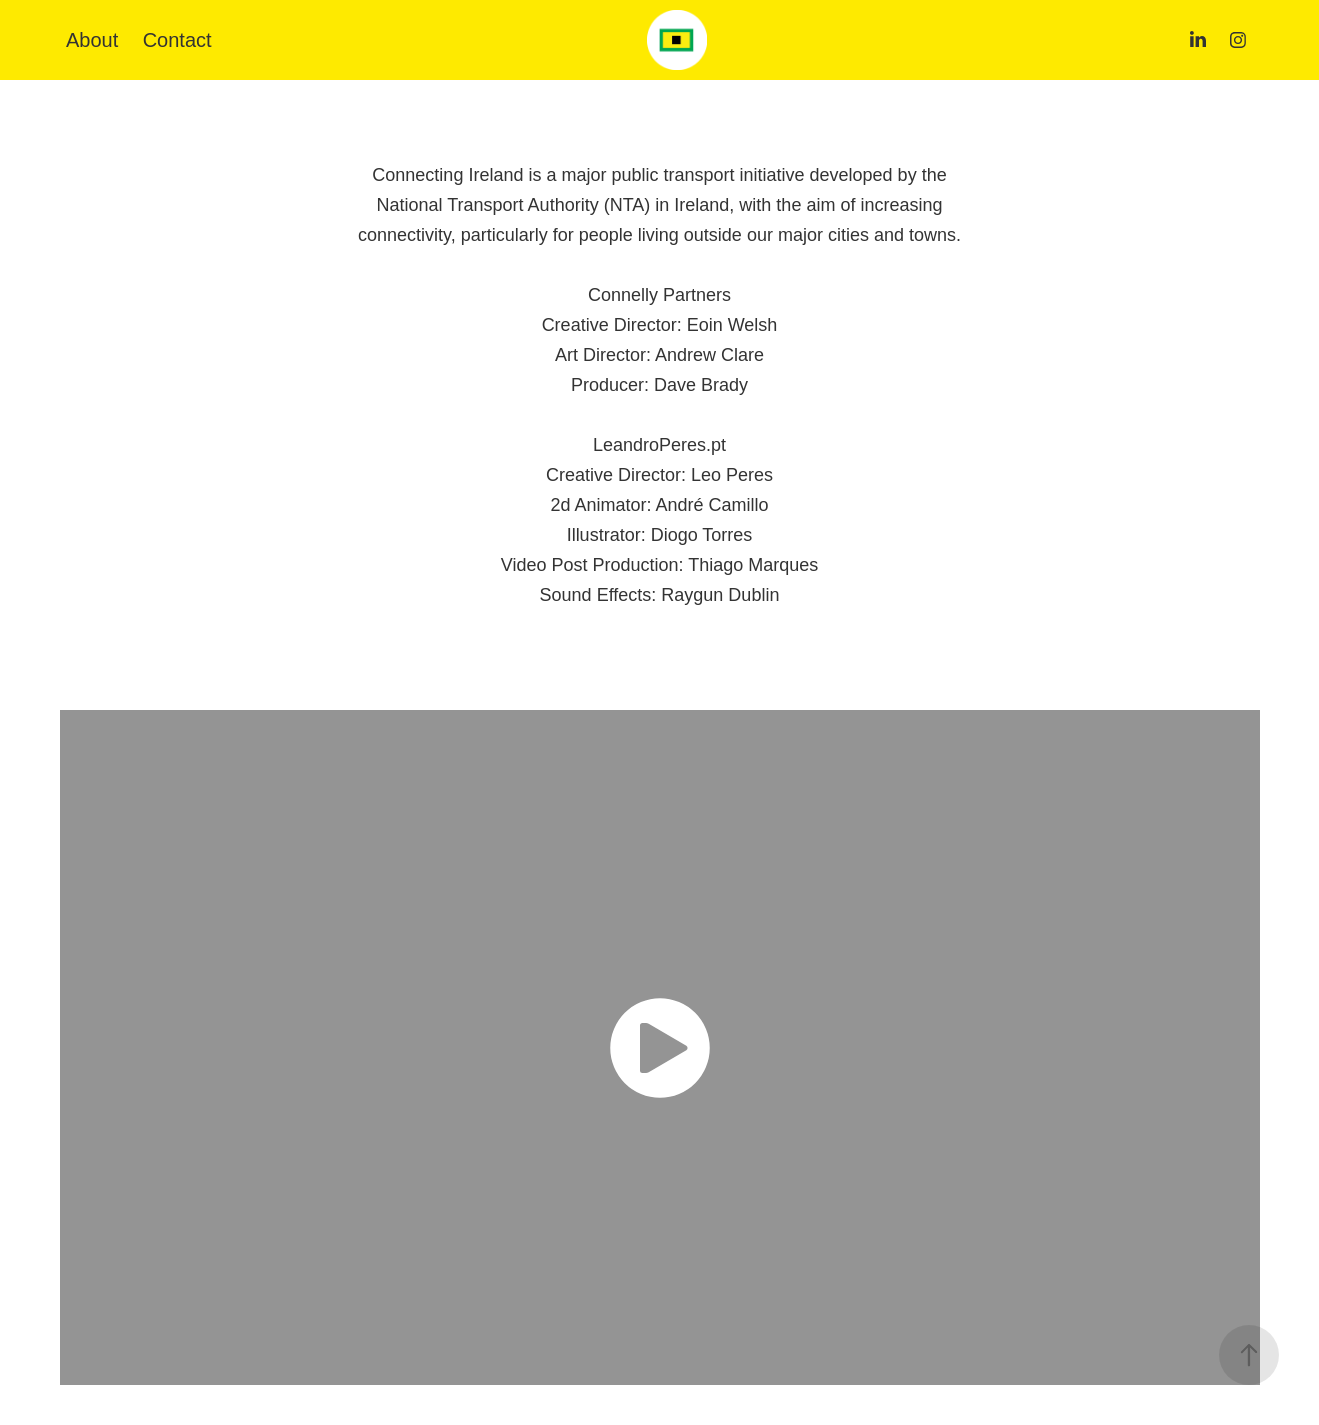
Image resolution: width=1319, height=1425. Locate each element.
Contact (177, 40)
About (92, 40)
